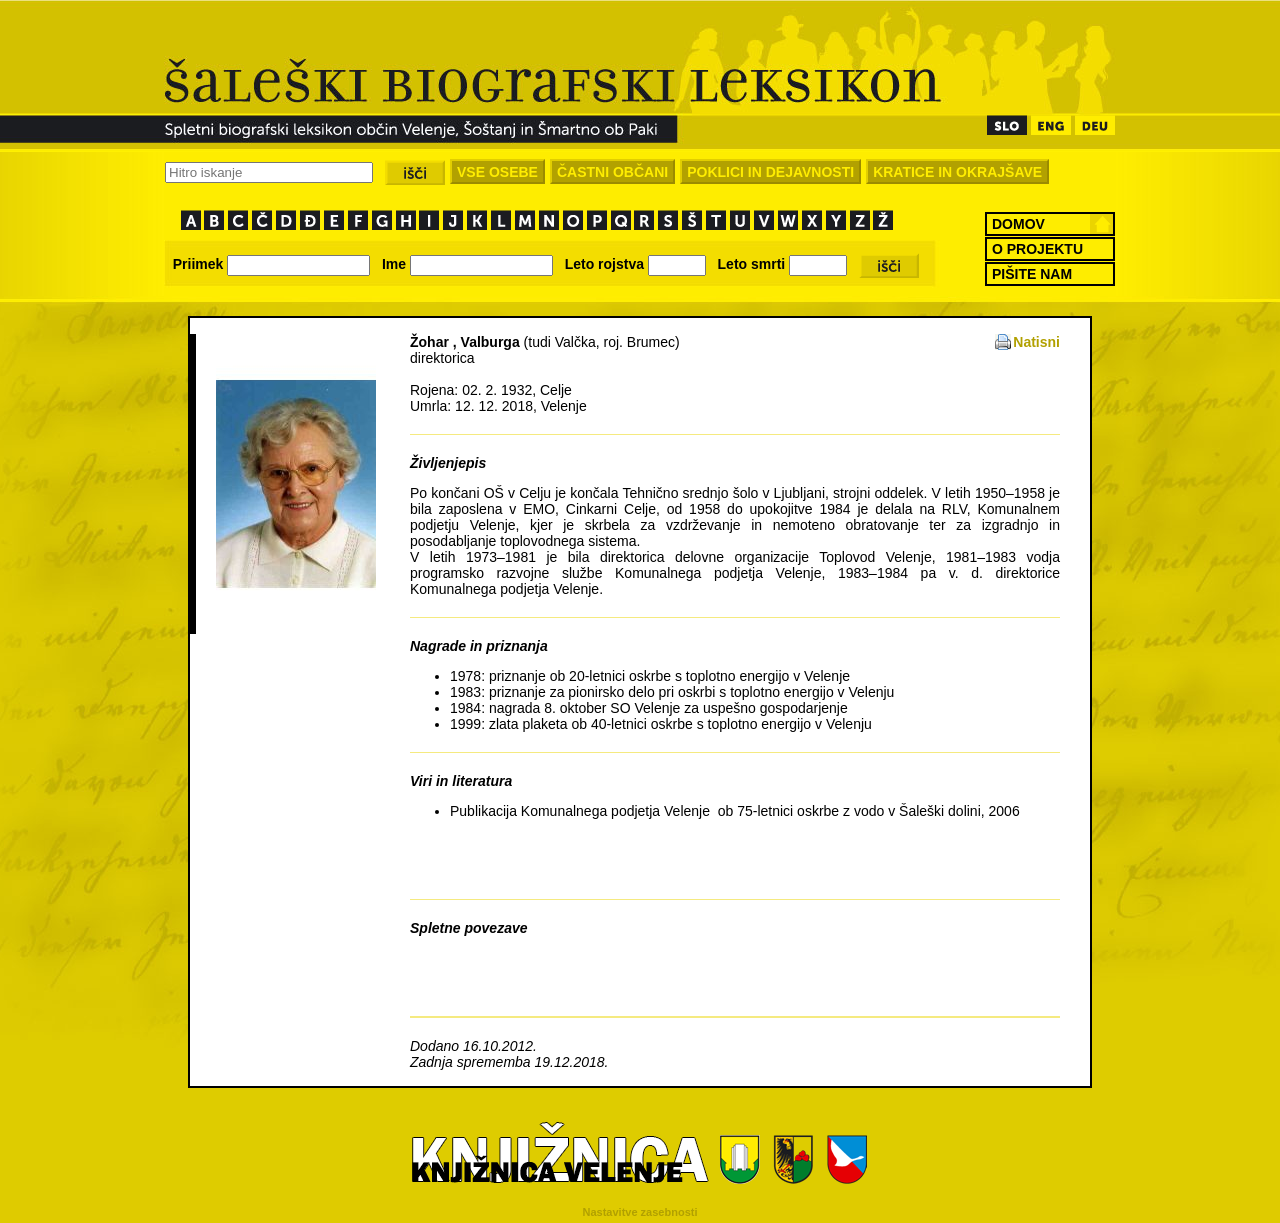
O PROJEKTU (1037, 249)
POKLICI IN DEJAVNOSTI (770, 172)
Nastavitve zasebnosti (640, 1212)
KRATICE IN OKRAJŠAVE (957, 172)
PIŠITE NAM (1032, 274)
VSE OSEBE (497, 172)
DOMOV (1018, 224)
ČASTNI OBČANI (612, 172)
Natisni (1036, 342)
